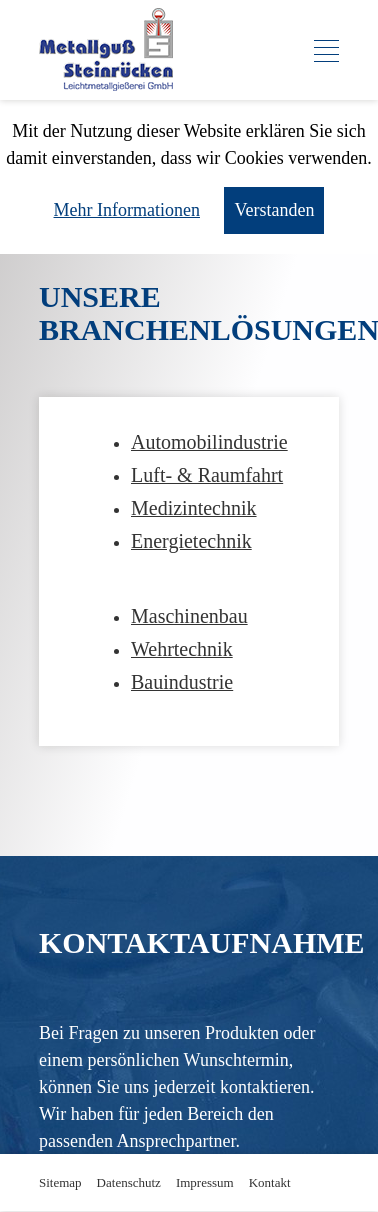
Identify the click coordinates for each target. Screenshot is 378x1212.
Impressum (205, 1182)
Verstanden (274, 210)
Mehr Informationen (127, 210)
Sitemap (60, 1182)
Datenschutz (129, 1182)
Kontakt (270, 1182)
